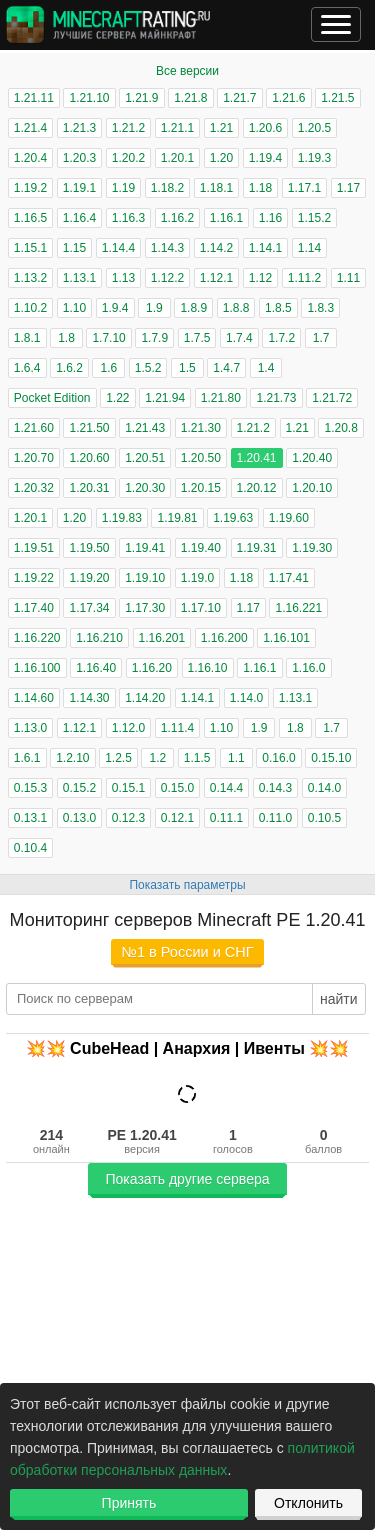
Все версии (187, 71)
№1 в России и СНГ (187, 952)
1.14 (309, 248)
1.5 (187, 368)
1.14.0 (246, 698)
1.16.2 (177, 218)
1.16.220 (37, 638)
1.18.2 (167, 188)
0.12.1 (177, 818)
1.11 (348, 278)
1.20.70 (34, 458)
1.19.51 (34, 548)
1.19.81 (177, 518)
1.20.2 (128, 158)
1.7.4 (239, 338)
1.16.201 (162, 638)
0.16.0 (278, 758)
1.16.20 (152, 668)
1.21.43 (145, 428)
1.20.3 (79, 158)
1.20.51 (145, 458)
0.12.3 (128, 818)
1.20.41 (257, 458)
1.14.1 (265, 248)
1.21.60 (34, 428)
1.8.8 (236, 308)
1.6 (108, 368)
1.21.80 (221, 398)
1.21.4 (30, 128)
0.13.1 (30, 818)
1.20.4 (30, 158)
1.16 (270, 218)
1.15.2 (314, 218)
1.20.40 (312, 458)
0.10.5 (324, 818)
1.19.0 (197, 578)
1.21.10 (89, 98)
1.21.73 (276, 398)
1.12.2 (167, 278)
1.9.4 (115, 308)
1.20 (221, 158)
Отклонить (308, 1503)
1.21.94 (165, 398)
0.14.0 (324, 788)
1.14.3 (167, 248)
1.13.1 (79, 278)
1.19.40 (201, 548)
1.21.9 (141, 98)
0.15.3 (30, 788)
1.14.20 (145, 698)
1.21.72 (332, 398)
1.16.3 (128, 218)
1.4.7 (226, 368)
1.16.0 (308, 668)
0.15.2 (79, 788)
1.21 (221, 128)
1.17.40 (34, 608)
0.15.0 (177, 788)
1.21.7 (239, 98)
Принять (129, 1503)
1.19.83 (122, 518)
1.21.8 (190, 98)
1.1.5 (197, 758)
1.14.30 (89, 698)
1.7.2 (281, 338)
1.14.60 (34, 698)
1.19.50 (89, 548)
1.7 (321, 338)
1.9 (154, 308)
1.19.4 (265, 158)
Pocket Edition (52, 398)
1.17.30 (145, 608)
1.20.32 (34, 488)
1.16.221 (298, 608)
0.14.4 (226, 788)
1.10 (74, 308)
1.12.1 (216, 278)
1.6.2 (69, 368)
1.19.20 (89, 578)
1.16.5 (30, 218)
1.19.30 (312, 548)
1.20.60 (89, 458)
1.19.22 (34, 578)
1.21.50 (89, 428)
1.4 (266, 368)
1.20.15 (201, 488)
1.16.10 (208, 668)
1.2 (157, 758)
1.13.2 (30, 278)
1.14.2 (216, 248)
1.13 (123, 278)
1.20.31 (89, 488)
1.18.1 (216, 188)
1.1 (236, 758)
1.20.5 (314, 128)
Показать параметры (187, 885)
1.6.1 (27, 758)
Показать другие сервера (187, 1179)
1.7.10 (108, 338)
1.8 (66, 338)
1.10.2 (30, 308)
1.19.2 (30, 188)
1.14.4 (118, 248)
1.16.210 (99, 638)
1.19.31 (257, 548)
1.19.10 (145, 578)
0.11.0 (275, 818)
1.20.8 (340, 428)
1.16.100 (37, 668)
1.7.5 (197, 338)
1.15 (74, 248)
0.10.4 (30, 848)
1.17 (348, 188)
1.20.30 (145, 488)
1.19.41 (145, 548)
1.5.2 (148, 368)
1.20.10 (312, 488)
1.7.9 (154, 338)
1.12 (260, 278)
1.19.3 (314, 158)
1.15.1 (30, 248)
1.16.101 (286, 638)
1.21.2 (128, 128)
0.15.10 (331, 758)
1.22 (117, 398)
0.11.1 (226, 818)
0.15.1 (128, 788)
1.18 (260, 188)
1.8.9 (193, 308)
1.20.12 (257, 488)
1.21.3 (79, 128)
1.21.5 (337, 98)
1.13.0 (30, 728)
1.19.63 (233, 518)
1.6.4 (27, 368)
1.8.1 (27, 338)
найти (339, 999)
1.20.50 (201, 458)
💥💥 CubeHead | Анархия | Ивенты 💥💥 (188, 1048)
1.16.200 (224, 638)
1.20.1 (177, 158)
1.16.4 (79, 218)
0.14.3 (275, 788)
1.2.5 (118, 758)
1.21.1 (177, 128)
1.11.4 (177, 728)
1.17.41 (289, 578)
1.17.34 (89, 608)
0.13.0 (79, 818)
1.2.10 (72, 758)
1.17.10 (201, 608)
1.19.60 (289, 518)
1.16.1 (226, 218)
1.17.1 (304, 188)
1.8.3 (320, 308)
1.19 (123, 188)
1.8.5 (278, 308)
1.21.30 (201, 428)
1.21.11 (34, 98)
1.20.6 (265, 128)
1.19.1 (79, 188)
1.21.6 (288, 98)
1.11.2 (304, 278)
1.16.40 (96, 668)
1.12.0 (128, 728)
